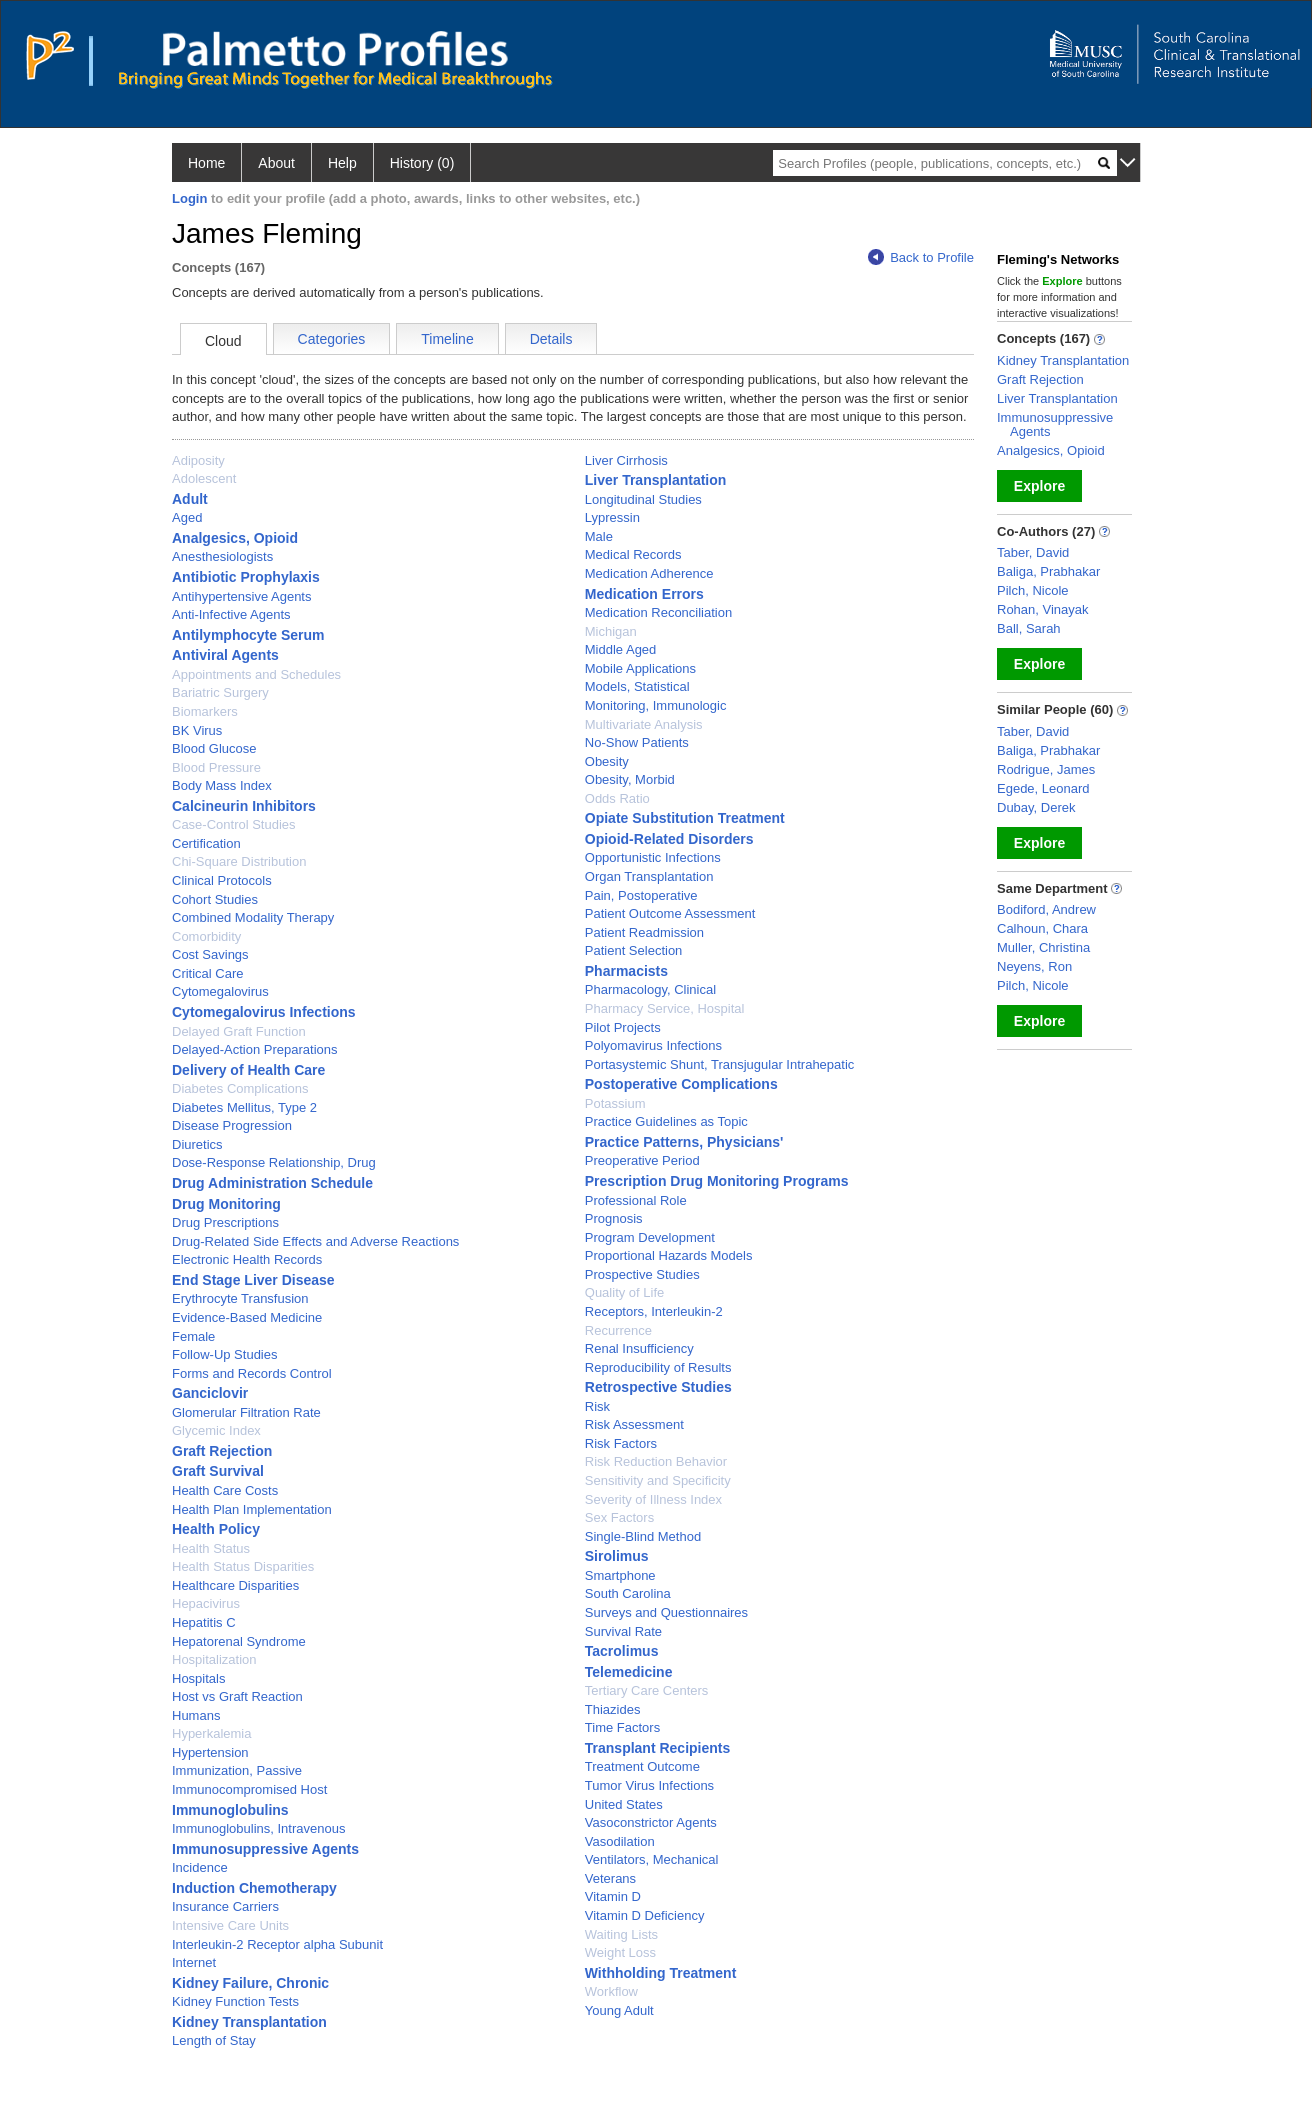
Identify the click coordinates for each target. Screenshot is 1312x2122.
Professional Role (636, 1200)
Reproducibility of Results (658, 1367)
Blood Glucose (214, 748)
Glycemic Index (216, 1430)
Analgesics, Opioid (235, 538)
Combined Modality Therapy (253, 917)
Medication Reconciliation (658, 612)
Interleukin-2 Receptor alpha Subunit (277, 1944)
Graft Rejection (222, 1451)
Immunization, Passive (237, 1770)
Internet (194, 1962)
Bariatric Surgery (220, 692)
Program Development (650, 1237)
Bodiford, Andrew (1046, 909)
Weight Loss (620, 1952)
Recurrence (618, 1330)
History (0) (422, 163)
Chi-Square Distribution (239, 861)
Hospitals (198, 1678)
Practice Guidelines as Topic (666, 1121)
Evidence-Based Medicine (247, 1317)
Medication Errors (644, 594)
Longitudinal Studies (643, 499)
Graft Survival (218, 1471)
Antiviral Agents (225, 655)
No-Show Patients (637, 742)
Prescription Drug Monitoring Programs (717, 1181)
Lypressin (612, 517)
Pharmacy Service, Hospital (665, 1008)
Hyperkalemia (211, 1733)
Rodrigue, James (1046, 769)
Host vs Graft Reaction (237, 1696)
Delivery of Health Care (248, 1070)
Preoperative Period (642, 1160)
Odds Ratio (617, 798)
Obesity (607, 761)
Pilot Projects (623, 1027)
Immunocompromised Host (249, 1789)
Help (342, 163)
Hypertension (210, 1752)
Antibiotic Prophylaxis (246, 577)
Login (189, 198)
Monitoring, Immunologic (656, 705)
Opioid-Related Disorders (669, 839)
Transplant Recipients (657, 1748)
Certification (206, 843)
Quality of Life (625, 1292)
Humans (196, 1715)
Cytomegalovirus (220, 991)
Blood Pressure (216, 767)
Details (551, 339)
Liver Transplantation (656, 480)
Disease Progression (232, 1125)
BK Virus (197, 730)
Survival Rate (623, 1631)
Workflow (611, 1991)
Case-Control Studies (234, 824)
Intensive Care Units (230, 1925)
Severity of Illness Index (653, 1499)
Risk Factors (621, 1443)
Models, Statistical (637, 686)
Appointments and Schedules (256, 674)
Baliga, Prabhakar (1048, 571)
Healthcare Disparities (235, 1585)
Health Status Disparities (243, 1566)
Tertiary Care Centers (647, 1690)
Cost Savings (210, 954)
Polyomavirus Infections (653, 1045)
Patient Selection (634, 950)
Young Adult (619, 2010)
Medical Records (633, 554)
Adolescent (204, 478)
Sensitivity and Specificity (658, 1480)
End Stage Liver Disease (253, 1280)
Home (206, 163)
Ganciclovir (210, 1393)
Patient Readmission (644, 932)
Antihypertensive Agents (241, 596)
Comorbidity (206, 936)
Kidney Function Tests (235, 2001)
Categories (332, 339)
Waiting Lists (621, 1934)
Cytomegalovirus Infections (264, 1012)
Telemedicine (629, 1672)
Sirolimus (617, 1556)
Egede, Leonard (1043, 788)
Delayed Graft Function (239, 1031)
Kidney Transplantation (249, 2022)
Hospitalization (214, 1659)
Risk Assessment (634, 1424)
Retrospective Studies (658, 1387)
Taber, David (1033, 552)
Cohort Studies (215, 899)
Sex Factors (619, 1517)
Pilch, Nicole (1033, 590)
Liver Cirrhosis (626, 460)
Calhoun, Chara (1042, 928)
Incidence (200, 1867)
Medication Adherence (649, 573)
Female (193, 1336)
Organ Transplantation (649, 876)
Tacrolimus (622, 1651)
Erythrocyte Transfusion (240, 1298)
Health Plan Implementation (252, 1509)
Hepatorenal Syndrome (239, 1641)
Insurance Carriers (225, 1906)
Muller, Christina (1043, 947)
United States (624, 1804)
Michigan (611, 631)
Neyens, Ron (1034, 966)
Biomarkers (205, 711)
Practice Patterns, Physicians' (684, 1142)
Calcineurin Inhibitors (244, 806)
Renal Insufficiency (639, 1348)
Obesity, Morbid (630, 779)
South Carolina (628, 1593)
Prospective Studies (642, 1274)
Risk (597, 1406)
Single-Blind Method (643, 1536)
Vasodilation (620, 1841)
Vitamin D (613, 1896)
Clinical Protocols (222, 880)
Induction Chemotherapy (254, 1888)
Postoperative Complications (681, 1084)
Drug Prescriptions (225, 1222)
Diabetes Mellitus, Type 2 (244, 1107)
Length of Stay (214, 2040)
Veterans (610, 1878)
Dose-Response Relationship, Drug (274, 1162)
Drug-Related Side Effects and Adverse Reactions (315, 1241)
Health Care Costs (225, 1490)
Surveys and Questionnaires (666, 1612)
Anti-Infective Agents (231, 614)
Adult (190, 499)
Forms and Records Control (252, 1373)
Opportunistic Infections (653, 857)
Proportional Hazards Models (669, 1255)
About (276, 163)
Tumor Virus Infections (649, 1785)
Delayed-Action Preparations (254, 1049)
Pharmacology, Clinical (650, 989)
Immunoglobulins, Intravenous (258, 1828)
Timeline (447, 339)
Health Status (211, 1548)
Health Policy (216, 1529)
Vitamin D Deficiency (645, 1915)
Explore (1039, 486)
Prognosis (614, 1218)
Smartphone (620, 1575)
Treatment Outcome (642, 1766)
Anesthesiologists (222, 556)
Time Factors (622, 1727)
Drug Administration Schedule (272, 1183)
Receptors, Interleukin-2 (654, 1311)
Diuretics (197, 1144)
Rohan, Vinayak (1043, 609)
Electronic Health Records (247, 1259)
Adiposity (198, 460)
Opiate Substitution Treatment (685, 818)
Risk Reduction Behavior (656, 1461)
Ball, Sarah (1029, 628)
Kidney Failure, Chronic (250, 1983)
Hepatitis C (204, 1622)
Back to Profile (921, 257)
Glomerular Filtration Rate (246, 1412)
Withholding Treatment (661, 1973)
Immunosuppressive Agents (265, 1849)
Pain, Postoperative (641, 895)
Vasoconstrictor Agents (651, 1822)
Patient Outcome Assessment (670, 913)
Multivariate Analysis (644, 724)
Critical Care (208, 973)
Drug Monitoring (226, 1204)
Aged (187, 517)
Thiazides (613, 1709)
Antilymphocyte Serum (248, 635)
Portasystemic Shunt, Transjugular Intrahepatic (720, 1064)
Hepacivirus (206, 1603)
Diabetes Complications (240, 1088)
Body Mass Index (222, 785)
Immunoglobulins (230, 1810)
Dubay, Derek (1036, 807)
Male (599, 536)
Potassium (615, 1103)
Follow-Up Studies (225, 1354)
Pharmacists (626, 971)
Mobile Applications (640, 668)
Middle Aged (621, 649)
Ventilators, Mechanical (652, 1859)
